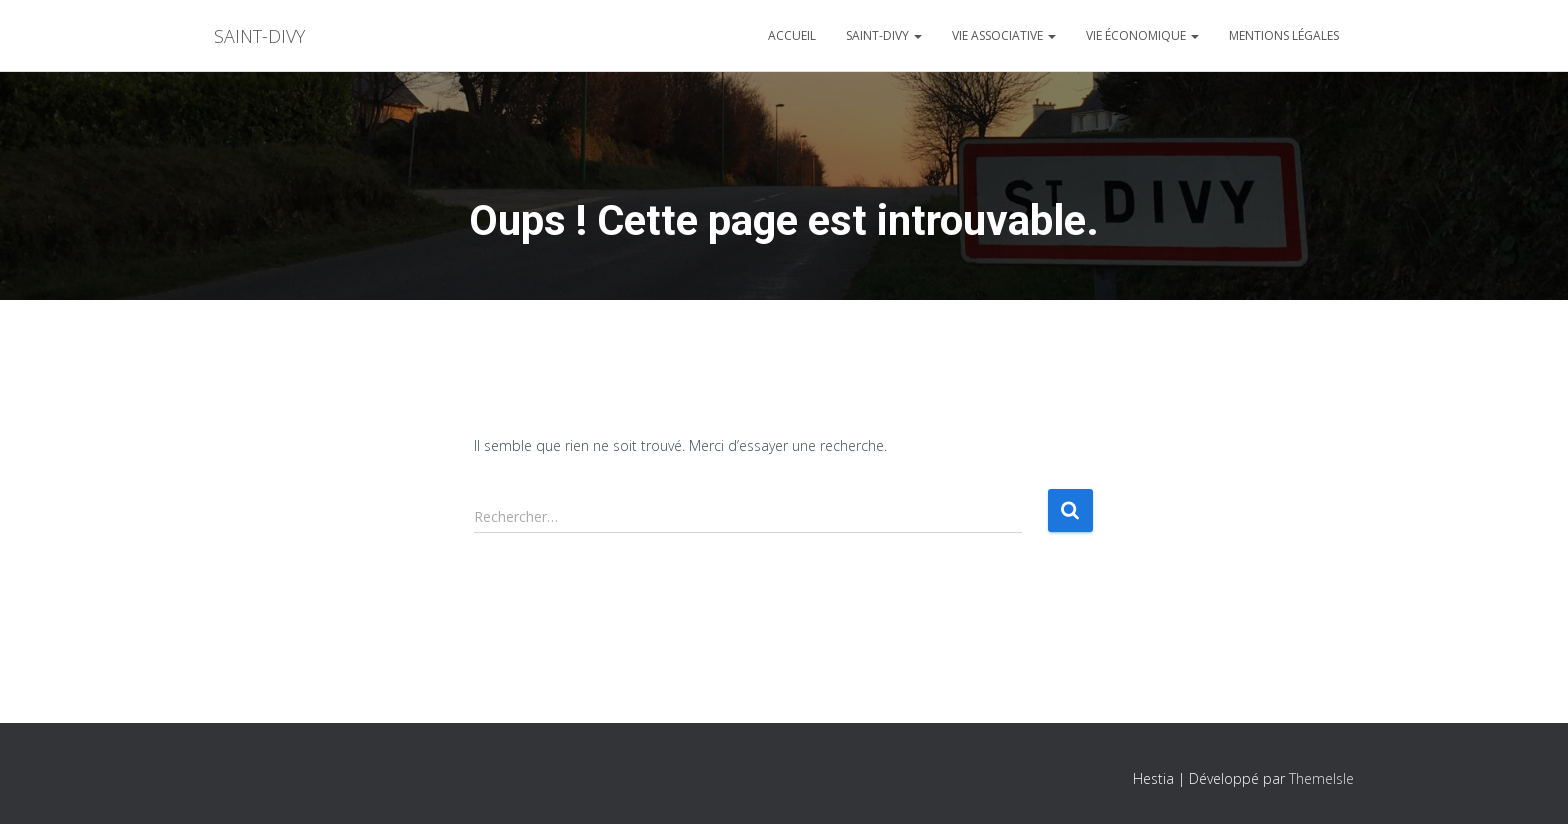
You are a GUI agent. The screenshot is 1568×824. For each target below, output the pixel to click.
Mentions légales (1284, 35)
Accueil (792, 35)
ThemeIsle (1321, 778)
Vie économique (1142, 35)
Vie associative (1004, 35)
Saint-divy (884, 35)
